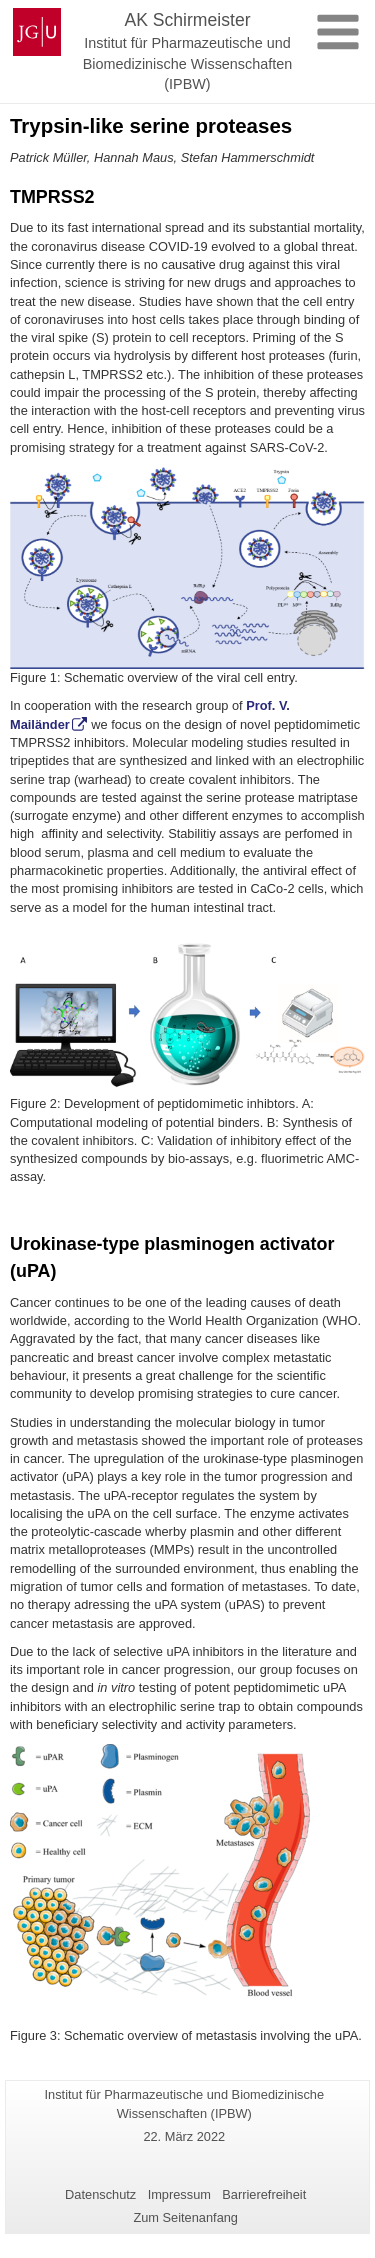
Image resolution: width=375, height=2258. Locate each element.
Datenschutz (100, 2194)
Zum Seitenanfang (185, 2217)
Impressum (179, 2194)
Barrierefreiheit (264, 2194)
